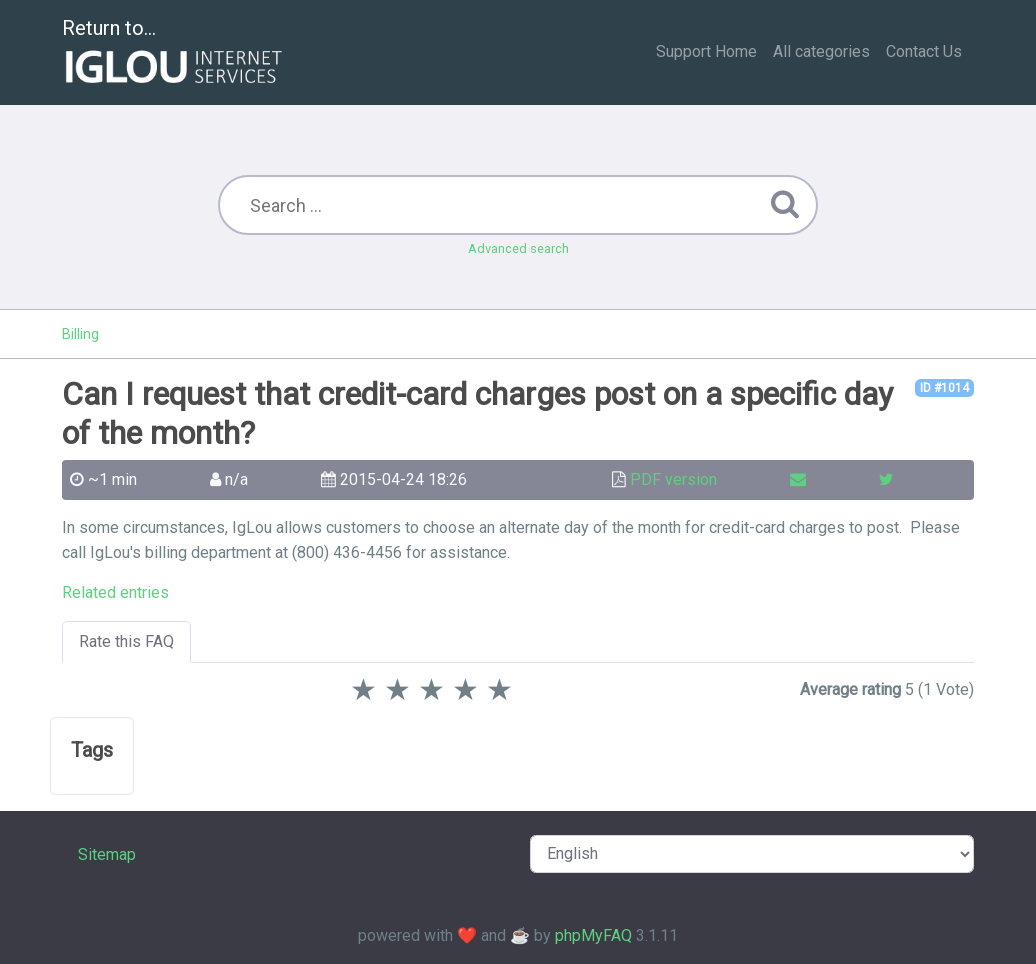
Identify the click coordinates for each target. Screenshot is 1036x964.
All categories (821, 51)
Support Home (706, 51)
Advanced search (518, 248)
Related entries (115, 592)
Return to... (174, 53)
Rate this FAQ (126, 641)
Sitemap (107, 854)
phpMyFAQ (593, 935)
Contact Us (924, 51)
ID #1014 (944, 388)
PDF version (673, 479)
